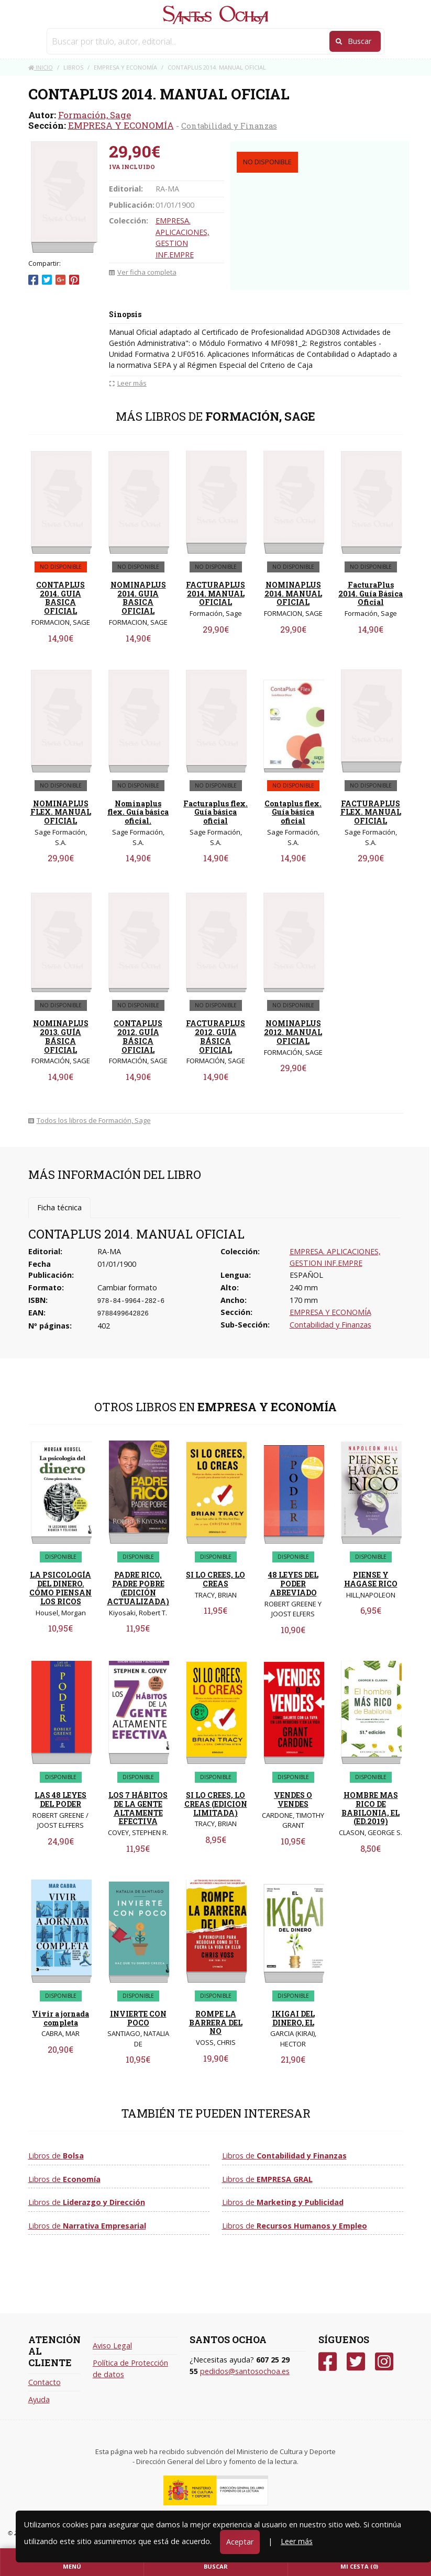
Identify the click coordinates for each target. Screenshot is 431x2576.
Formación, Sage (94, 115)
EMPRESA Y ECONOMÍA (121, 125)
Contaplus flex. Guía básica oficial (293, 812)
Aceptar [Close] (239, 2542)
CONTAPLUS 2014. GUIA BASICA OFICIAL (60, 598)
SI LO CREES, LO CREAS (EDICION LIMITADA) (215, 1804)
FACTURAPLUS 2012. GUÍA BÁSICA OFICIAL (215, 1036)
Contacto (44, 2382)
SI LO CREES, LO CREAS (215, 1579)
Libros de (56, 2156)
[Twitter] (356, 2361)
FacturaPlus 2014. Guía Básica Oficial (370, 594)
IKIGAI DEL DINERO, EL (293, 2018)
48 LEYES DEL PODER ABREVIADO (293, 1584)
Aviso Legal (112, 2345)
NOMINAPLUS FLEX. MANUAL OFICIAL (60, 812)
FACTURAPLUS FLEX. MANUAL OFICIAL (370, 812)
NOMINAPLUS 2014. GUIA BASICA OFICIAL (138, 598)
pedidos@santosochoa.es (245, 2371)
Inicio (40, 67)
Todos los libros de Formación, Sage (89, 1120)
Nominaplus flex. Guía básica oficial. (138, 812)
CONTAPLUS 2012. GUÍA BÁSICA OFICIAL (138, 1036)
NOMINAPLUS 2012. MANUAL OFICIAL (293, 1032)
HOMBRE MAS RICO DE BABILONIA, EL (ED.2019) (370, 1808)
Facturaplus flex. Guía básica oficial (215, 812)
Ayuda (39, 2399)
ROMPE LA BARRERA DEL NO (215, 2023)
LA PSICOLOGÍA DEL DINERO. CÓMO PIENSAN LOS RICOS (60, 1588)
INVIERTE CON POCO (138, 2018)
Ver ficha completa (142, 272)
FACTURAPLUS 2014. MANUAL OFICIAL (215, 594)
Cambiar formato (127, 1287)
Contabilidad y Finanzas (229, 125)
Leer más (297, 2541)
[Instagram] (384, 2361)
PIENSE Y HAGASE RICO (370, 1579)
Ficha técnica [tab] (59, 1207)
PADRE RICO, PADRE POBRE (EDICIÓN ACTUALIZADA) (138, 1588)
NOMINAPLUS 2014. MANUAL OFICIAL (293, 594)
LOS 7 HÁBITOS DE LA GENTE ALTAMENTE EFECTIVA (138, 1808)
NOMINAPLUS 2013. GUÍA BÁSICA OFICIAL (61, 1036)
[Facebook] (327, 2361)
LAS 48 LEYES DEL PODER (60, 1799)
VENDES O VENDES (293, 1799)
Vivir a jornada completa (60, 2018)
